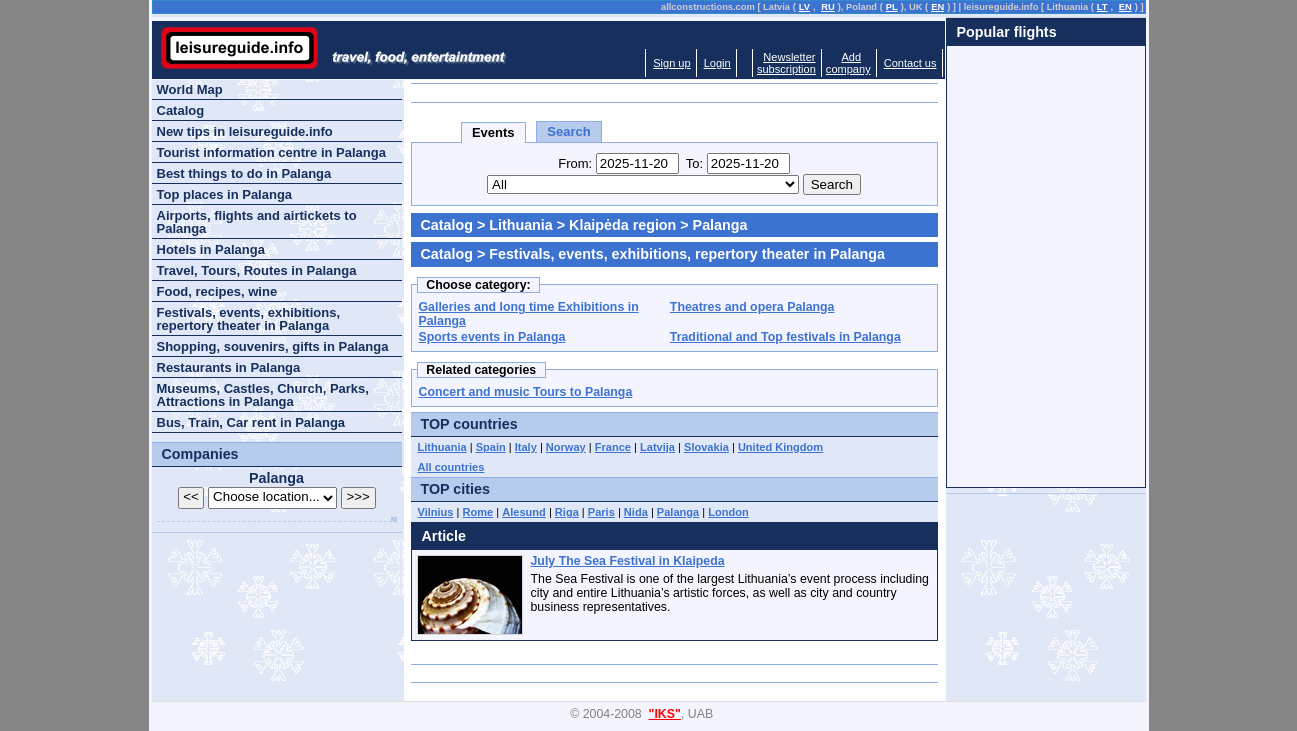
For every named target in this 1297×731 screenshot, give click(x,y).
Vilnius (436, 512)
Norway (566, 447)
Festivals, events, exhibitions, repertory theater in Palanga (249, 319)
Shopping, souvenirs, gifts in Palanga (273, 346)
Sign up (671, 63)
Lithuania (521, 225)
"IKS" (665, 714)
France (613, 447)
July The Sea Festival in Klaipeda (628, 561)
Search (568, 131)
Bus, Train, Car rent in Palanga (251, 422)
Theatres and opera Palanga (752, 307)
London (728, 512)
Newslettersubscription (786, 63)
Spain (491, 447)
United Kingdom (780, 447)
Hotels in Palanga (211, 249)
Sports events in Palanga (492, 337)
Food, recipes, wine (217, 291)
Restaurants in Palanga (229, 367)
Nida (636, 512)
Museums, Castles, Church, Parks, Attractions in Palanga (263, 395)
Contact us (910, 63)
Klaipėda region (622, 225)
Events (493, 132)
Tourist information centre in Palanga (271, 152)
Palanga (678, 512)
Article (444, 536)
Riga (567, 512)
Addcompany (848, 63)
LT (1102, 7)
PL (892, 7)
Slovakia (706, 447)
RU (827, 7)
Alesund (524, 512)
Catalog (447, 225)
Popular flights (1007, 32)
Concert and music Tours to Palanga (526, 392)
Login (717, 63)
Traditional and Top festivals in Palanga (785, 337)
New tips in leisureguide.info (245, 131)
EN (937, 7)
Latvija (657, 447)
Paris (601, 512)
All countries (451, 467)
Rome (478, 512)
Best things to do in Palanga (244, 173)
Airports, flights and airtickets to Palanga (257, 222)
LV (804, 7)
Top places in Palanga (225, 194)
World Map (190, 89)
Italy (526, 447)
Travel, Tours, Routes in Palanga (257, 270)
